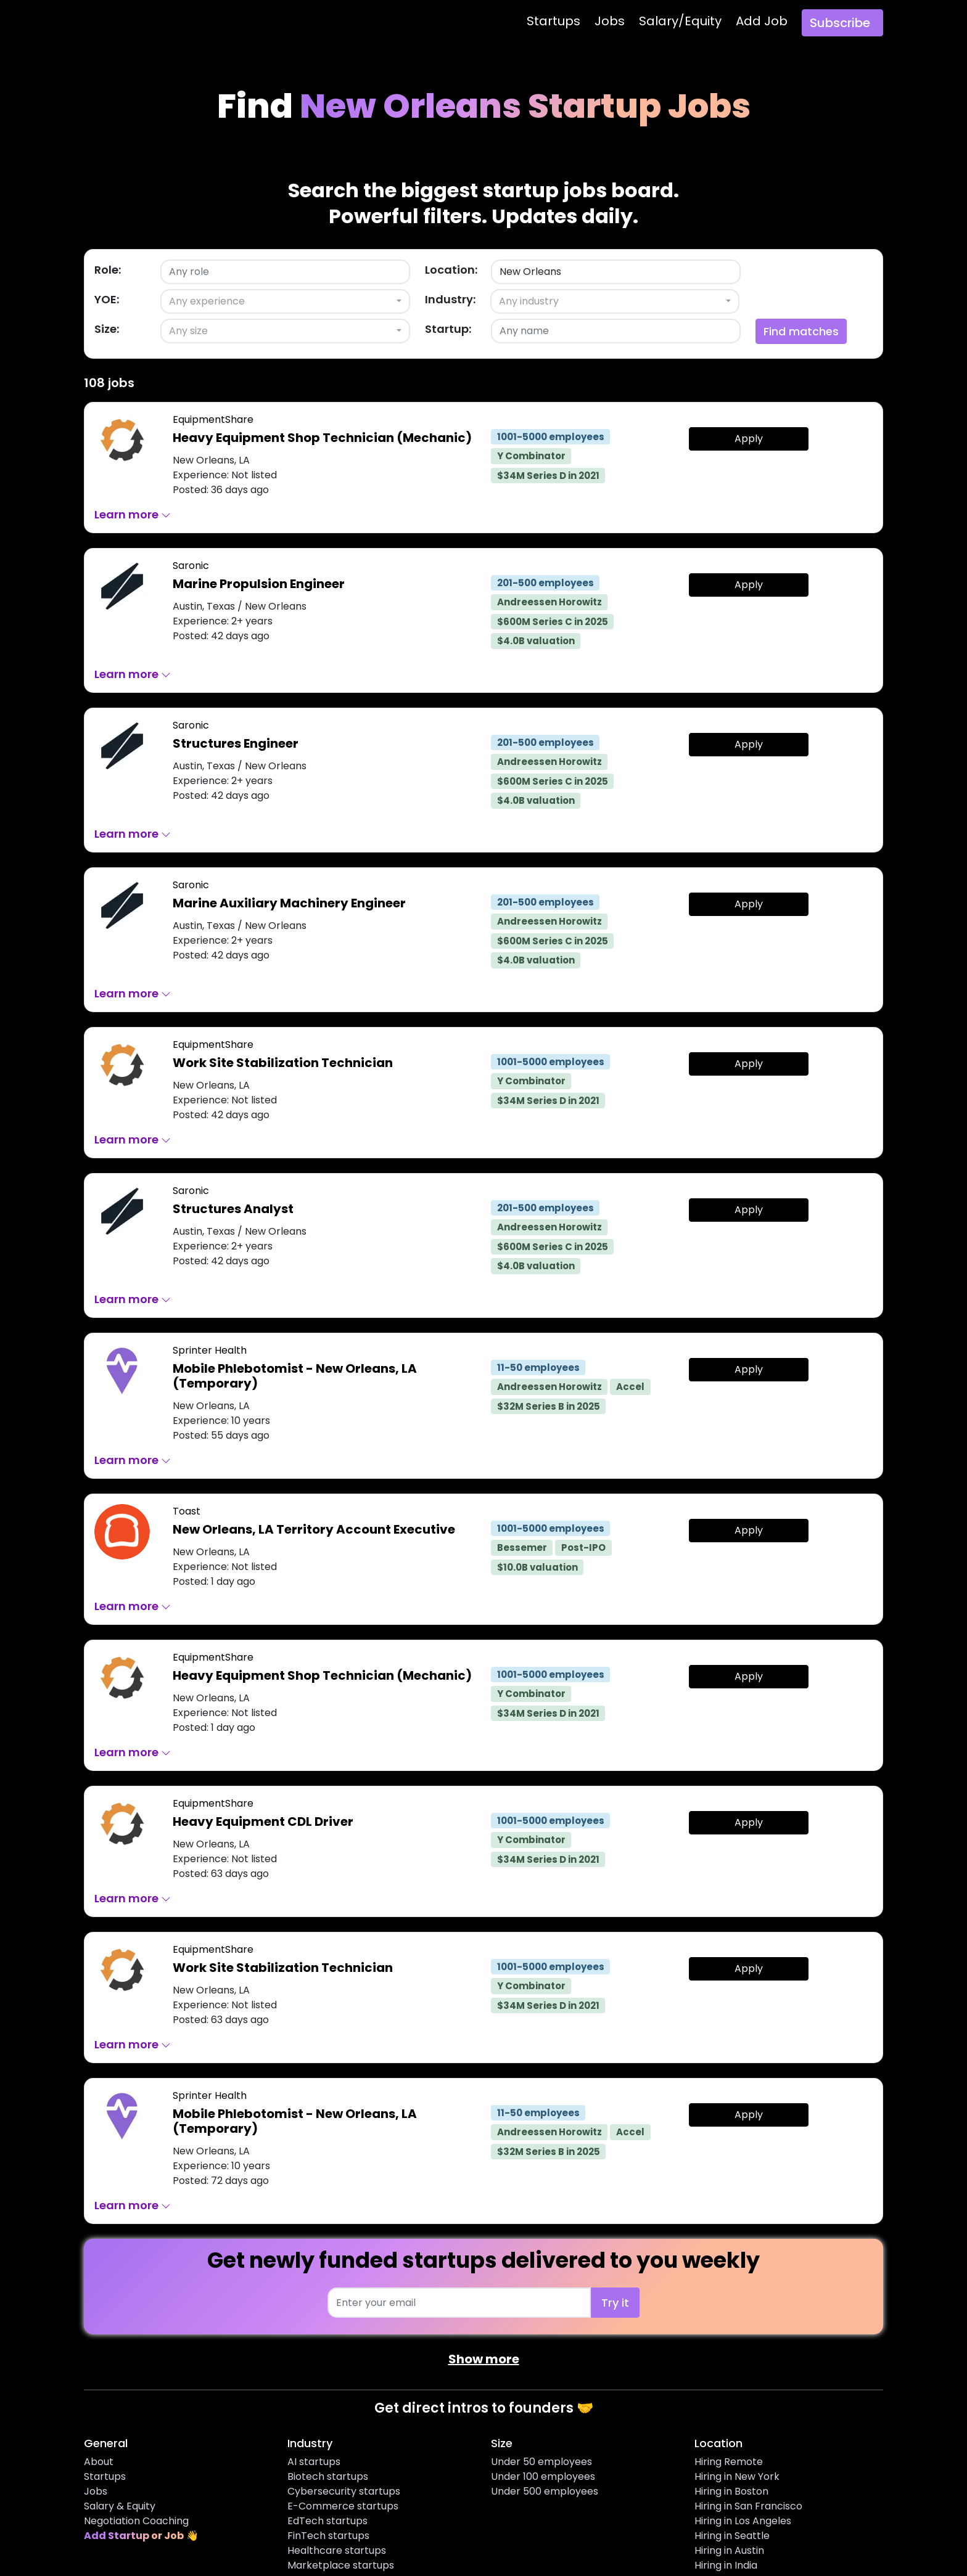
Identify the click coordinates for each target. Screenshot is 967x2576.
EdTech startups (327, 2521)
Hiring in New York (737, 2476)
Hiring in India (725, 2565)
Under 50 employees (541, 2462)
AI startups (313, 2462)
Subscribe (840, 22)
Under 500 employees (544, 2491)
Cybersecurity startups (343, 2491)
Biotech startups (327, 2476)
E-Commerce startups (342, 2506)
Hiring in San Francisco (748, 2506)
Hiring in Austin (729, 2550)
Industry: (450, 299)
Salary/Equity (680, 21)
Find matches (801, 331)
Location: (451, 269)
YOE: (106, 299)
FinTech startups (328, 2536)
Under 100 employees (543, 2476)
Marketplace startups (340, 2565)
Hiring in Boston (731, 2491)
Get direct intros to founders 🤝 (483, 2408)
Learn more (132, 514)
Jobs (610, 21)
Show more (483, 2359)
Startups (553, 21)
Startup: (448, 329)
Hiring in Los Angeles (742, 2521)
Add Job (762, 21)
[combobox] (285, 301)
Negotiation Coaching (136, 2521)
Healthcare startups (336, 2550)
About (98, 2462)
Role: (107, 269)
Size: (106, 329)
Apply (749, 438)
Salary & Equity (119, 2506)
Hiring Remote (728, 2462)
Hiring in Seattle (732, 2536)
